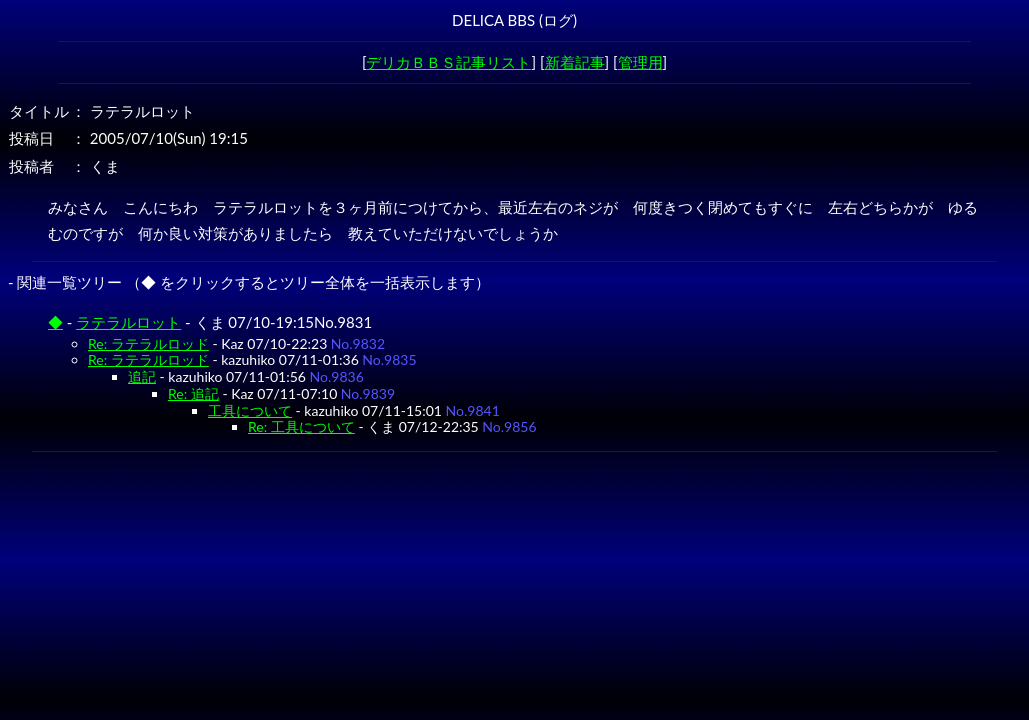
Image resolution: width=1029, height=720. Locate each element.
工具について (250, 410)
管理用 (640, 62)
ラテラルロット (128, 322)
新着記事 (575, 62)
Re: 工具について (301, 426)
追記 (142, 376)
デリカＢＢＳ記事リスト (448, 62)
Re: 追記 (193, 393)
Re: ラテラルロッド (148, 343)
